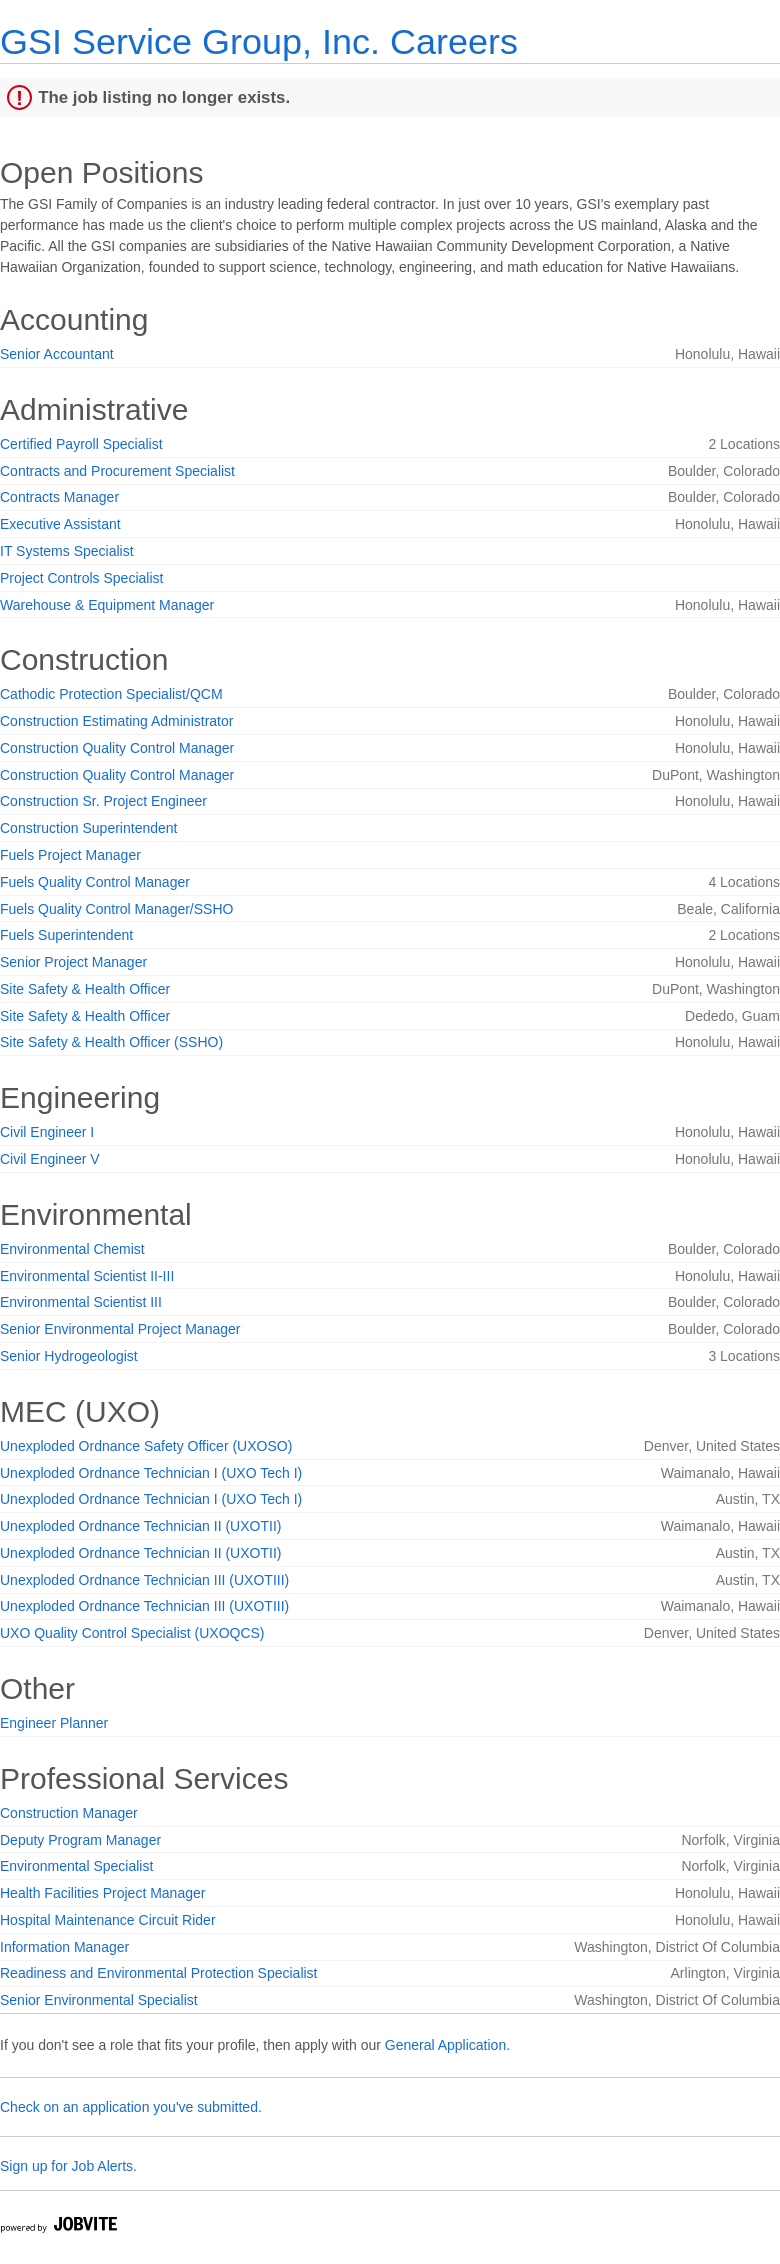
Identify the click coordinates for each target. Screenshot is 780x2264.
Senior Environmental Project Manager (120, 1329)
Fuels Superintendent (66, 935)
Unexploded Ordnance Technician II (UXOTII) (140, 1526)
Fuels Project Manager (70, 855)
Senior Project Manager (73, 962)
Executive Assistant (60, 524)
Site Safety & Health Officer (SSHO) (111, 1042)
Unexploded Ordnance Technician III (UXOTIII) (144, 1580)
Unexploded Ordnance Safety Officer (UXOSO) (146, 1446)
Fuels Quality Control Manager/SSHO (116, 909)
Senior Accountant (57, 354)
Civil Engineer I (47, 1132)
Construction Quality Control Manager (117, 748)
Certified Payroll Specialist (81, 444)
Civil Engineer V (50, 1159)
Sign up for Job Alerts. (68, 2166)
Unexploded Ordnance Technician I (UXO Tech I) (151, 1473)
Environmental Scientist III (81, 1302)
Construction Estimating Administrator (116, 721)
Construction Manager (69, 1813)
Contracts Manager (59, 497)
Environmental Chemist (72, 1249)
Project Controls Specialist (81, 578)
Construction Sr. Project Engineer (103, 801)
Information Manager (64, 1947)
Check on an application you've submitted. (131, 2107)
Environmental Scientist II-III (87, 1276)
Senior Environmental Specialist (99, 2000)
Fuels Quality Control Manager (95, 882)
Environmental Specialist (76, 1866)
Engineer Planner (54, 1723)
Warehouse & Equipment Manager (107, 605)
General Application (445, 2045)
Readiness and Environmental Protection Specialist (159, 1973)
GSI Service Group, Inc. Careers (259, 41)
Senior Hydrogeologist (69, 1356)
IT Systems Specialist (67, 551)
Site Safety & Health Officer (85, 989)
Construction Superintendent (88, 828)
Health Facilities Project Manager (102, 1893)
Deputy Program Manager (80, 1840)
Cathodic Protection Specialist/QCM (111, 694)
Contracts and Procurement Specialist (117, 471)
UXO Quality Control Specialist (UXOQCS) (132, 1633)
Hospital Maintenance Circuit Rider (108, 1920)
